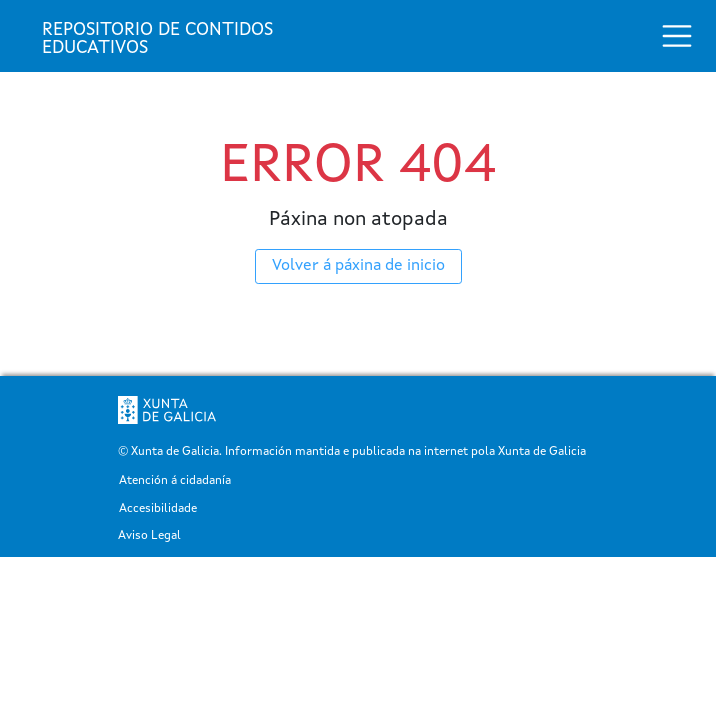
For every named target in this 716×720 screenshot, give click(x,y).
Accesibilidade (158, 509)
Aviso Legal (149, 536)
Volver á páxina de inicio (358, 266)
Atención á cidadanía (175, 481)
